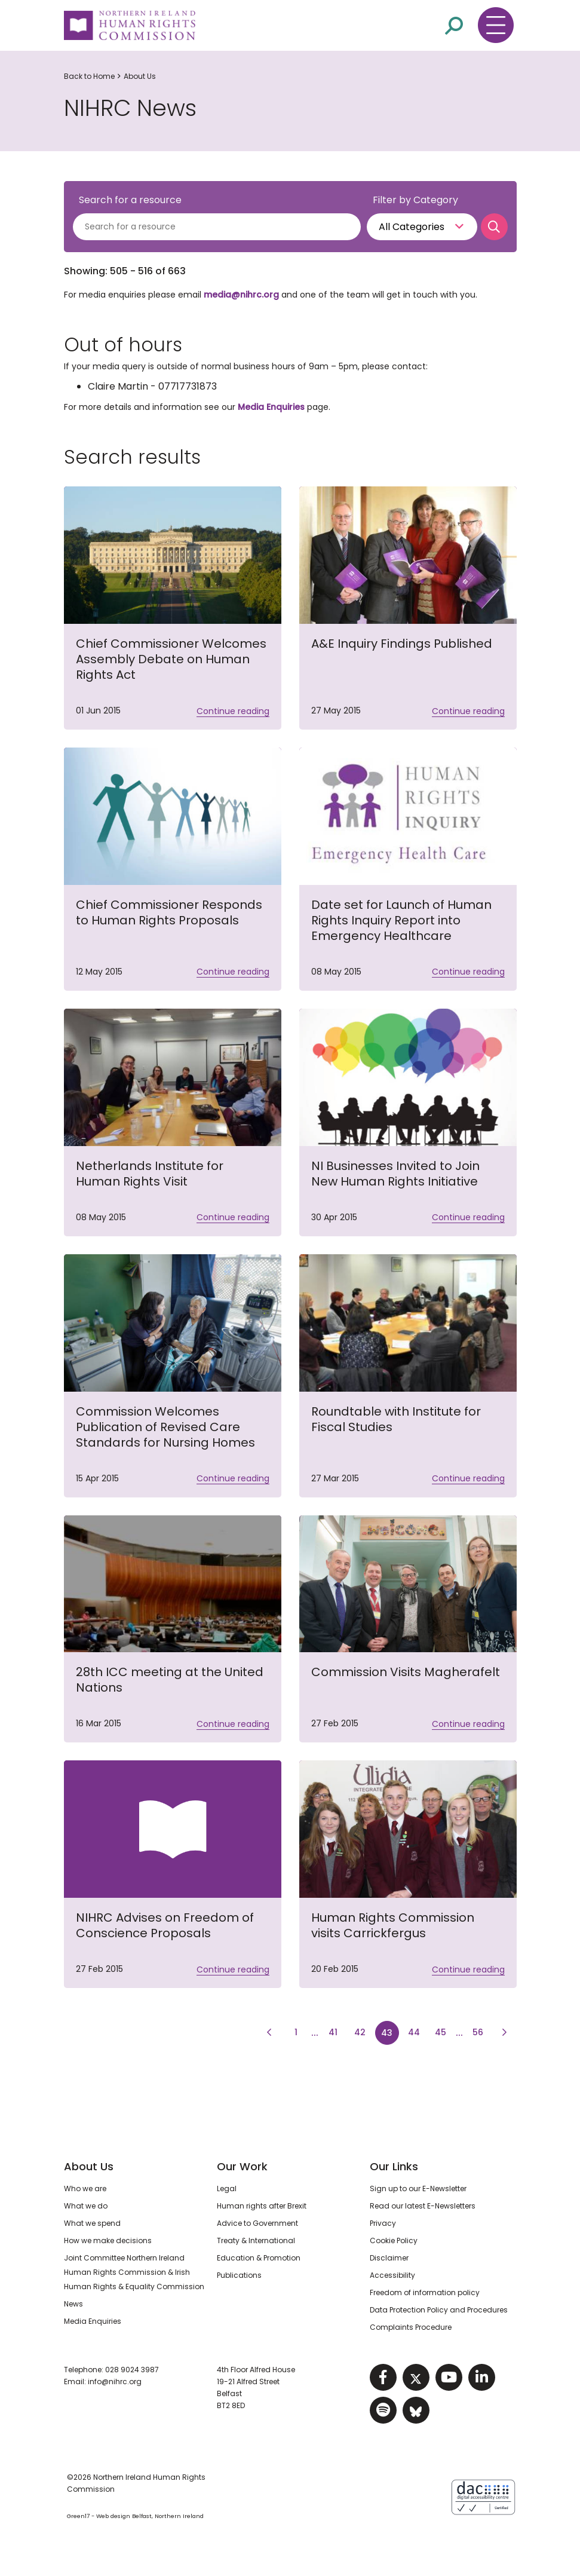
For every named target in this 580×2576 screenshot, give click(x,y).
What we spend (92, 2223)
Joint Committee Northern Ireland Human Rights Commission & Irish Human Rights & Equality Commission (134, 2272)
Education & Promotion (258, 2258)
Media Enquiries (271, 407)
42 (360, 2032)
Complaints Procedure (411, 2327)
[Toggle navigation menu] (496, 25)
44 (416, 2030)
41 (333, 2032)
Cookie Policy (394, 2240)
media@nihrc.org (241, 295)
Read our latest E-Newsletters (422, 2206)
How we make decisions (108, 2240)
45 (443, 2030)
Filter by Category (415, 200)
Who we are (85, 2188)
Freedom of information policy (425, 2292)
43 (386, 2033)
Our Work (242, 2166)
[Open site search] (454, 25)
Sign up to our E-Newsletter (418, 2188)
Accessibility (392, 2275)
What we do (86, 2206)
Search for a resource (130, 200)
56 (481, 2030)
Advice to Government (257, 2223)
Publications (239, 2275)
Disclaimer (389, 2258)
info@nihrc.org (115, 2381)
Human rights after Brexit (261, 2206)
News (73, 2304)
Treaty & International (256, 2240)
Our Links (394, 2166)
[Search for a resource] (217, 226)
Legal (227, 2188)
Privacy (383, 2223)
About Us (140, 76)
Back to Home (89, 76)
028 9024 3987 (132, 2369)
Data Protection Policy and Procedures (439, 2310)
